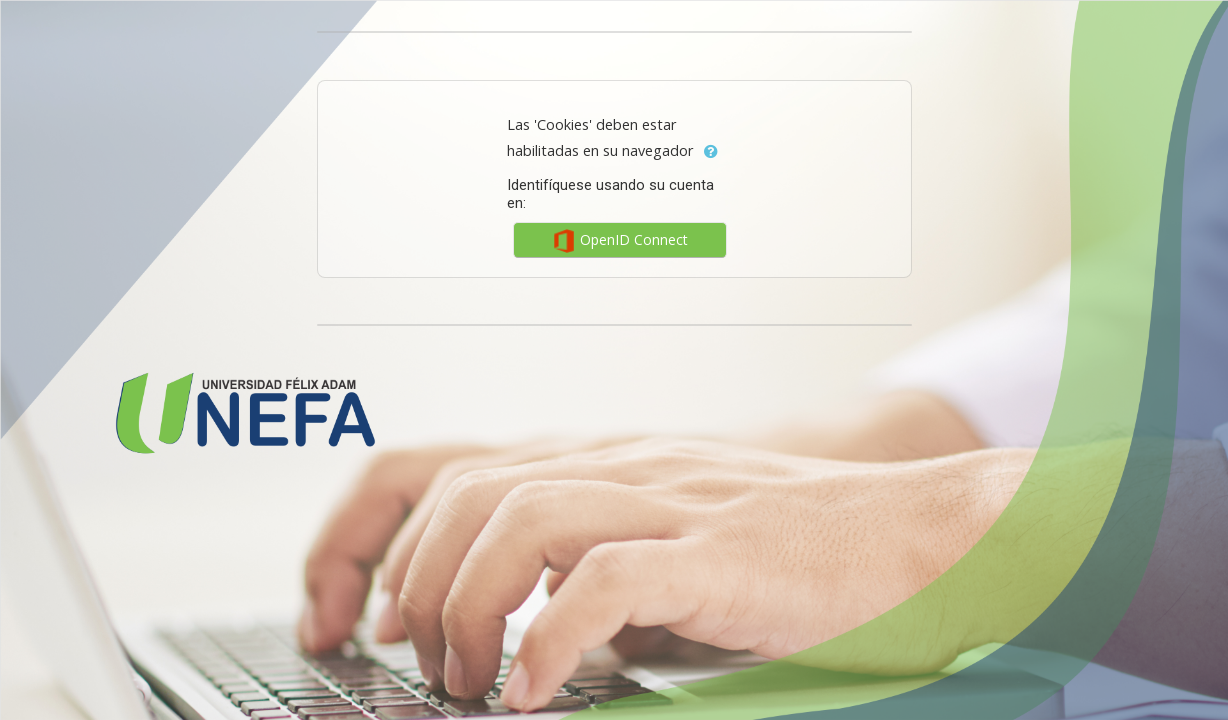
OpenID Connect (620, 241)
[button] (711, 152)
